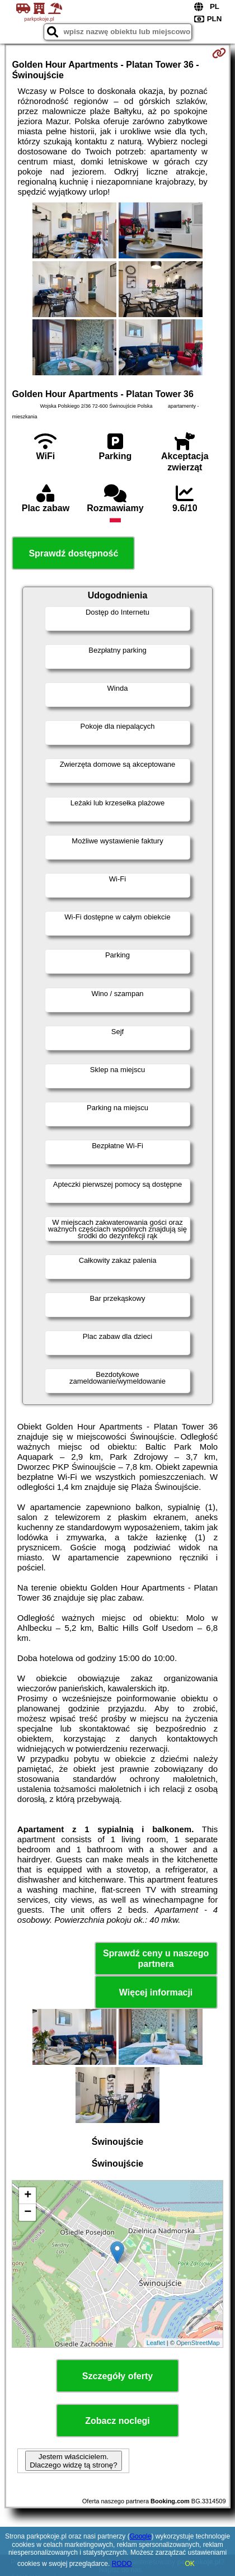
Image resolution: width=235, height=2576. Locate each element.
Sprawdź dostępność (73, 553)
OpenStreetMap (198, 2342)
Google (141, 2536)
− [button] (27, 2212)
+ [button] (27, 2195)
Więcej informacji (155, 1992)
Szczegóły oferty (117, 2376)
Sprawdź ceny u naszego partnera (156, 1958)
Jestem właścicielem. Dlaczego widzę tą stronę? (73, 2460)
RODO (122, 2564)
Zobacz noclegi (117, 2421)
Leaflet (156, 2342)
